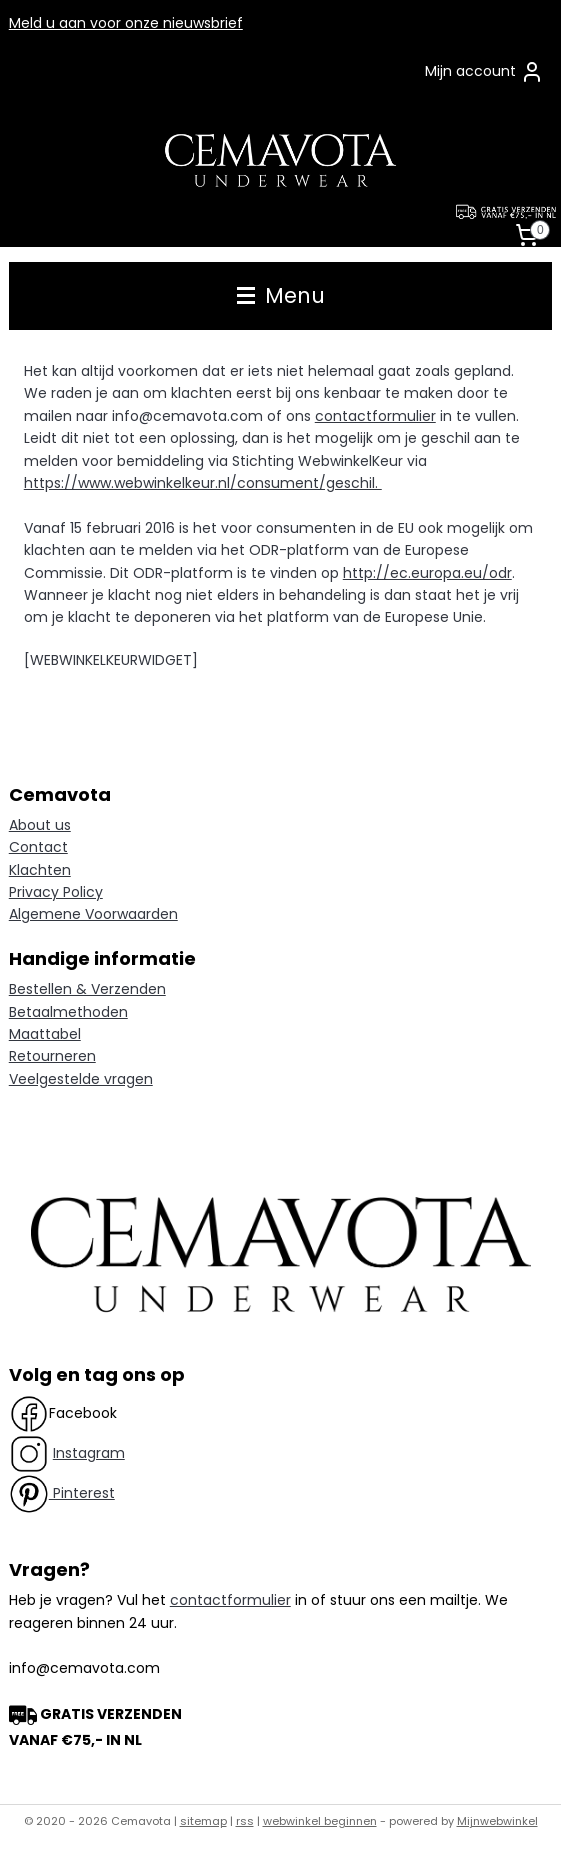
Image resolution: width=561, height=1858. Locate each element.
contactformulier (375, 416)
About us (40, 825)
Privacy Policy (56, 892)
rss (245, 1821)
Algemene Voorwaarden (93, 914)
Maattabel (45, 1034)
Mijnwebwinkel (497, 1821)
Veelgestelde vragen (81, 1079)
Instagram (89, 1453)
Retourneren (52, 1056)
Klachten (40, 870)
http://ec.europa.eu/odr (427, 573)
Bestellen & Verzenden (87, 989)
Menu (281, 295)
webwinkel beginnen (320, 1821)
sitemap (203, 1821)
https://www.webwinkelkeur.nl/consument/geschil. (203, 483)
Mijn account (484, 72)
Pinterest (82, 1493)
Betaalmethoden (68, 1012)
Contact (38, 847)
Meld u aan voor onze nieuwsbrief (126, 23)
